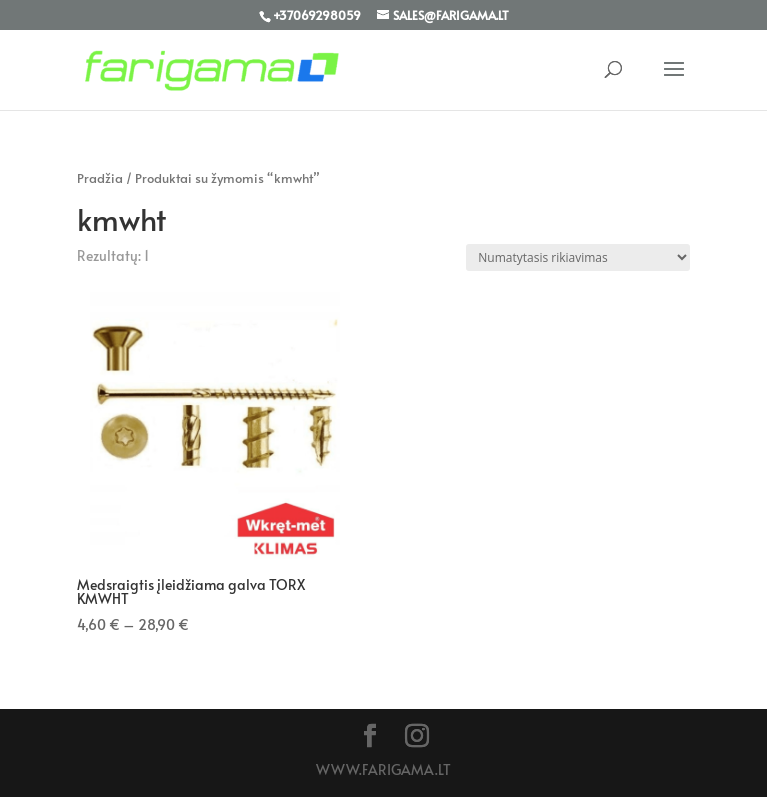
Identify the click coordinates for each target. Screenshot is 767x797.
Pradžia (100, 178)
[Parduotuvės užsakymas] (578, 257)
